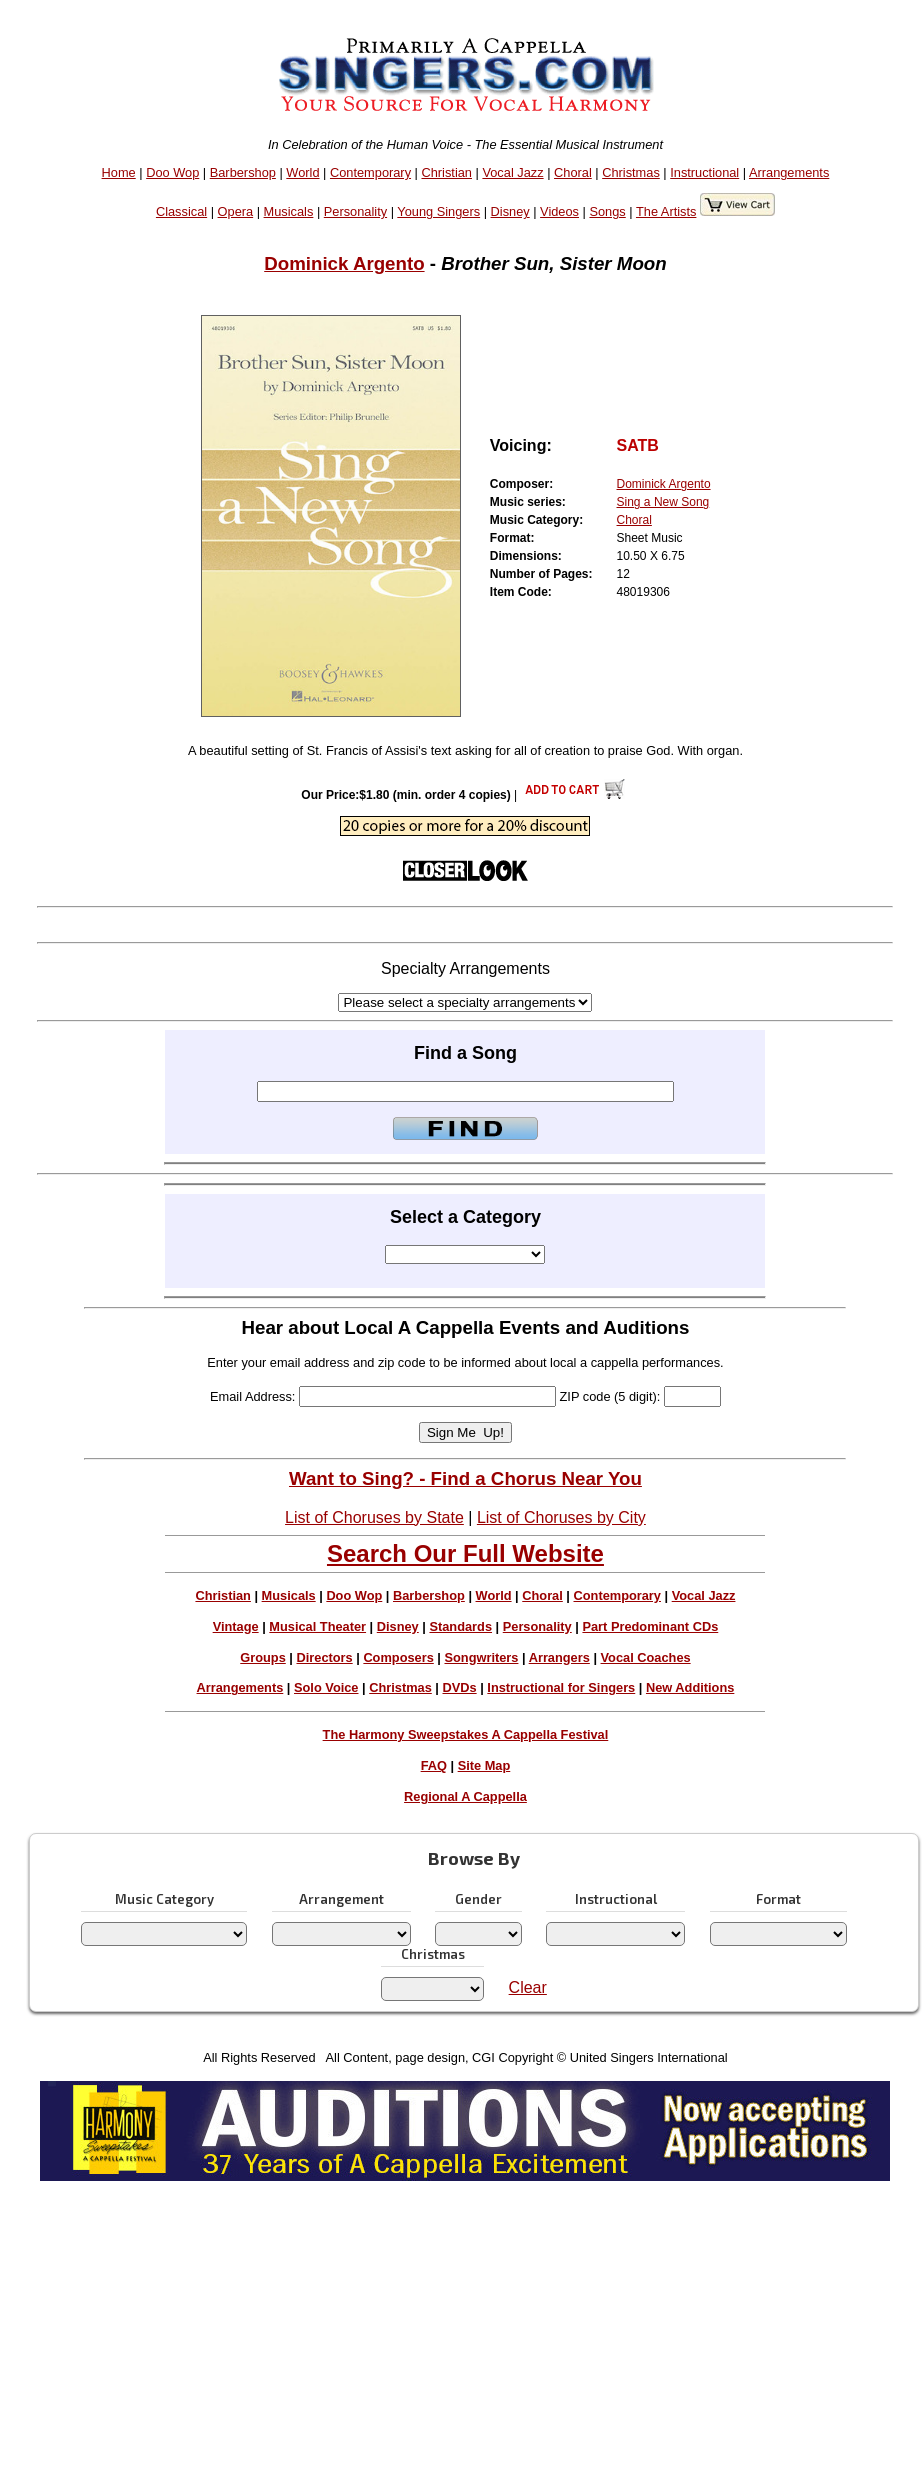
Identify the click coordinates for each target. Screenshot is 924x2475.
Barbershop (243, 172)
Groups (263, 1657)
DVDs (460, 1687)
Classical (181, 211)
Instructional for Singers (561, 1687)
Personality (355, 211)
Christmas (631, 172)
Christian (446, 172)
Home (119, 172)
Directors (324, 1657)
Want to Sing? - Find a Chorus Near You (465, 1478)
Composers (398, 1657)
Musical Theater (317, 1626)
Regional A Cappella (465, 1796)
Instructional (704, 172)
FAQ (434, 1765)
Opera (236, 211)
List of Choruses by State (374, 1517)
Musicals (289, 211)
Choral (573, 172)
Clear (528, 1987)
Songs (607, 211)
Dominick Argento (344, 263)
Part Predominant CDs (650, 1626)
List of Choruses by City (561, 1517)
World (302, 172)
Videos (559, 211)
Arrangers (559, 1657)
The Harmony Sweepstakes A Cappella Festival (466, 1734)
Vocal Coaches (646, 1657)
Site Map (484, 1765)
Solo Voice (326, 1687)
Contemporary (370, 172)
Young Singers (438, 211)
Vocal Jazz (512, 172)
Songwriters (481, 1657)
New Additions (690, 1687)
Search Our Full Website (465, 1553)
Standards (460, 1626)
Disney (510, 211)
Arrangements (789, 172)
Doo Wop (172, 172)
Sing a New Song (663, 502)
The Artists (666, 211)
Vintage (236, 1626)
